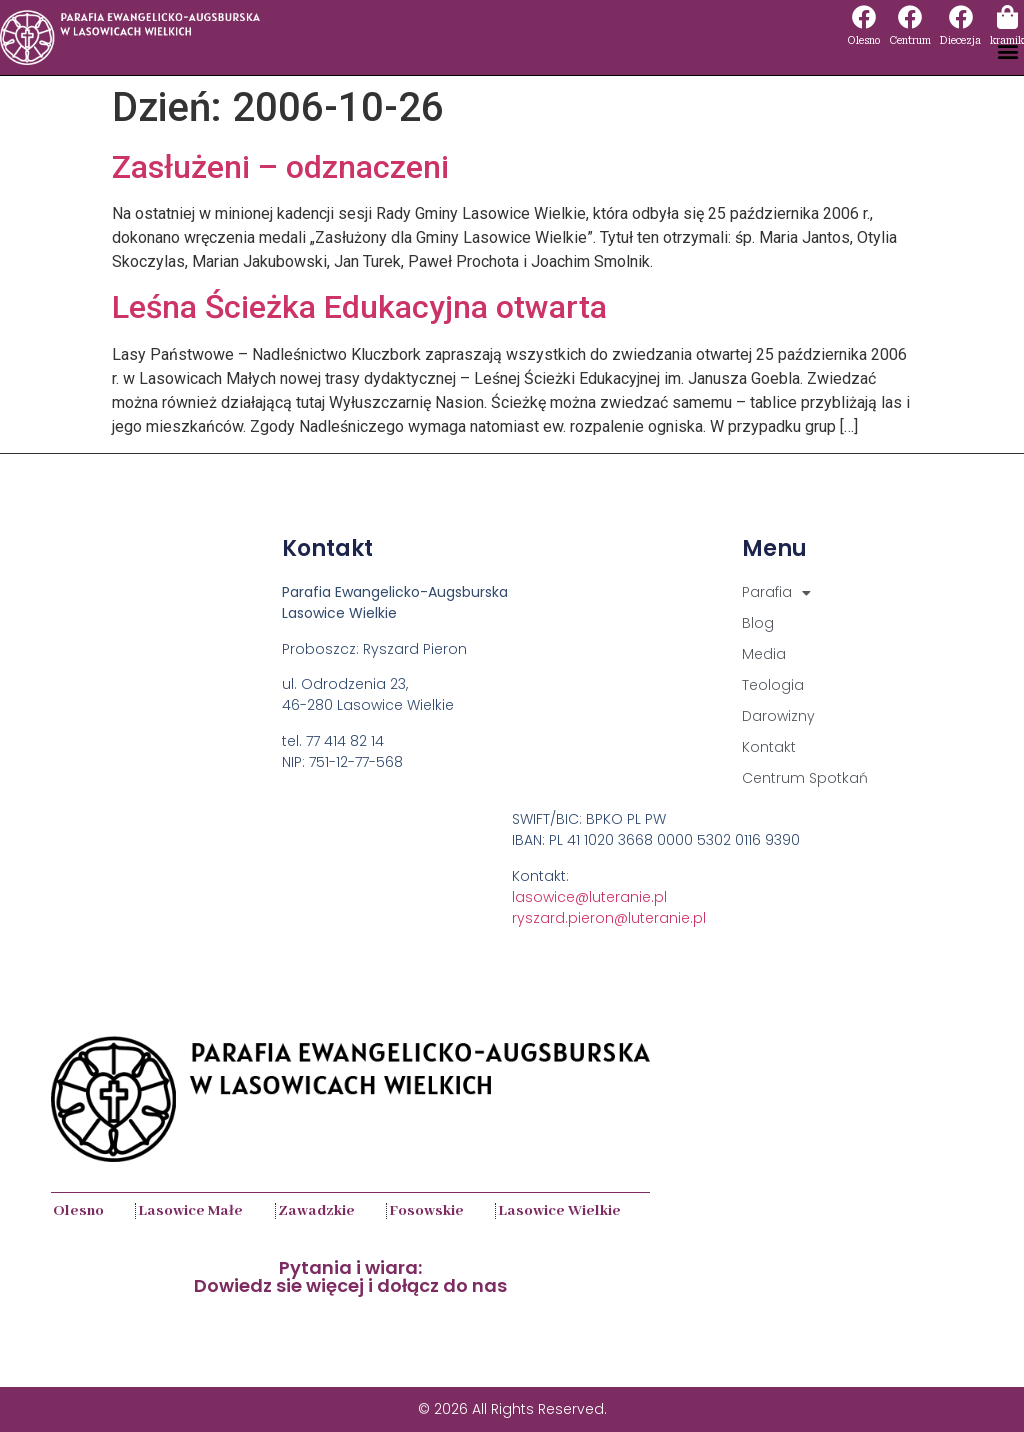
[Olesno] (864, 17)
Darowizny (778, 716)
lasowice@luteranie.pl (589, 897)
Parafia (776, 592)
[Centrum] (910, 17)
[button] (1007, 51)
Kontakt (769, 747)
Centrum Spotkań (805, 778)
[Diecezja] (961, 17)
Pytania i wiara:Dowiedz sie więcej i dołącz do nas (350, 1276)
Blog (758, 623)
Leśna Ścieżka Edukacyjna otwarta (359, 307)
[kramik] (1007, 17)
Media (764, 654)
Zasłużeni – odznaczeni (280, 167)
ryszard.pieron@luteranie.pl (609, 918)
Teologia (773, 685)
